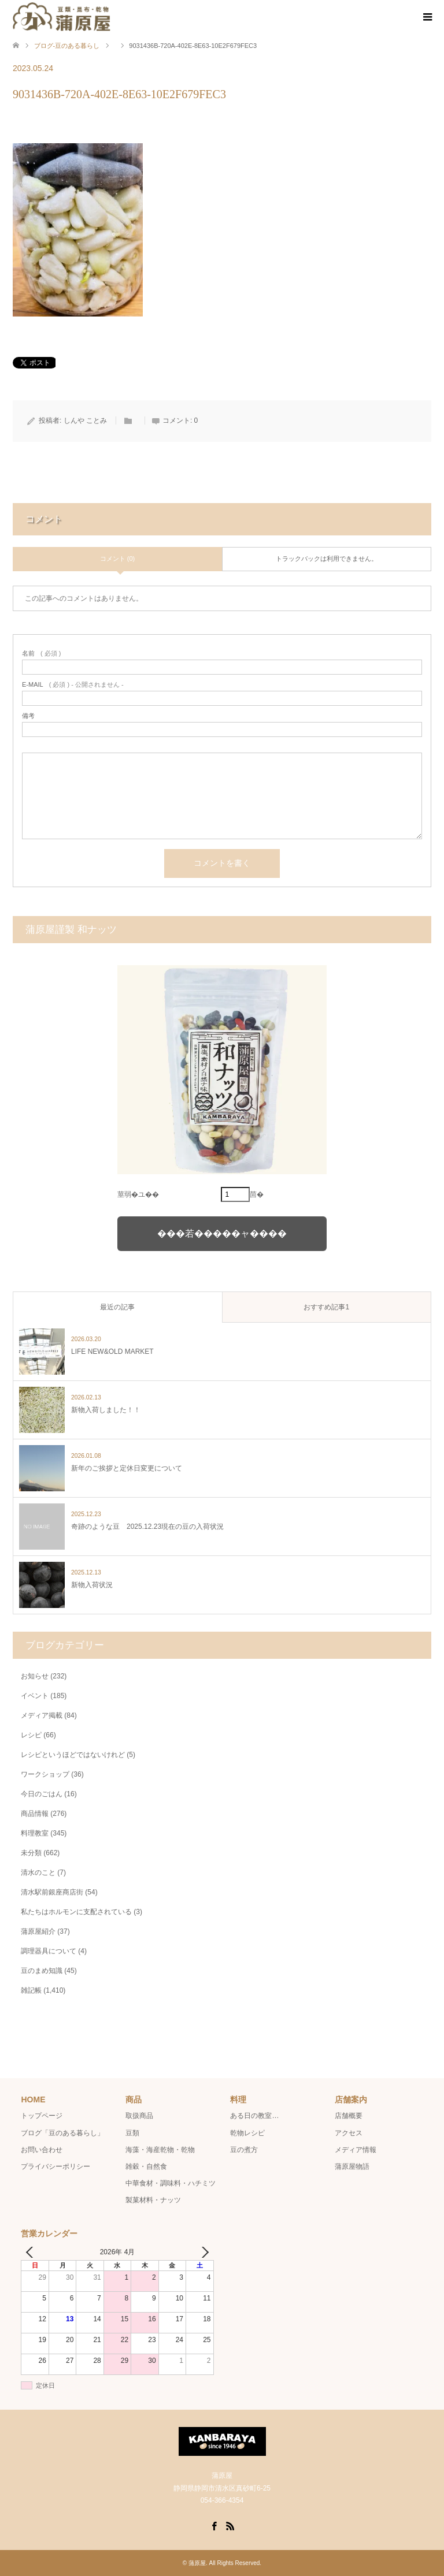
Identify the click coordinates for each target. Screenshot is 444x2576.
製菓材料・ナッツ (153, 2200)
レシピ (31, 1735)
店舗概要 (348, 2116)
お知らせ (35, 1676)
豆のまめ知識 (41, 1971)
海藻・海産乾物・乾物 (160, 2150)
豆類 (132, 2133)
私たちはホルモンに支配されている (76, 1912)
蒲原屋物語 (352, 2166)
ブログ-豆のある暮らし (67, 45)
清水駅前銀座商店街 (52, 1892)
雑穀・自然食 (146, 2166)
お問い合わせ (41, 2150)
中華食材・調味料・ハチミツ (170, 2183)
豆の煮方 (244, 2150)
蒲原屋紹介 (38, 1931)
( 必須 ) (41, 653)
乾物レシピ (247, 2133)
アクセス (348, 2133)
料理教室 (35, 1833)
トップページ (41, 2116)
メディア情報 (355, 2150)
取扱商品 (139, 2116)
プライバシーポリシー (55, 2166)
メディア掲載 (41, 1715)
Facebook (214, 2525)
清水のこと (38, 1872)
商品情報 (35, 1814)
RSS (230, 2525)
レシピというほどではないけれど (73, 1755)
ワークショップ (45, 1774)
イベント (35, 1696)
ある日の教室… (254, 2116)
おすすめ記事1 (326, 1307)
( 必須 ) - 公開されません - (73, 685)
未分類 (31, 1853)
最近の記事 (117, 1307)
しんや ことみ (85, 420)
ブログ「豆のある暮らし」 (62, 2133)
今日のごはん (41, 1794)
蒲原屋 (197, 2563)
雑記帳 (31, 1990)
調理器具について (48, 1951)
